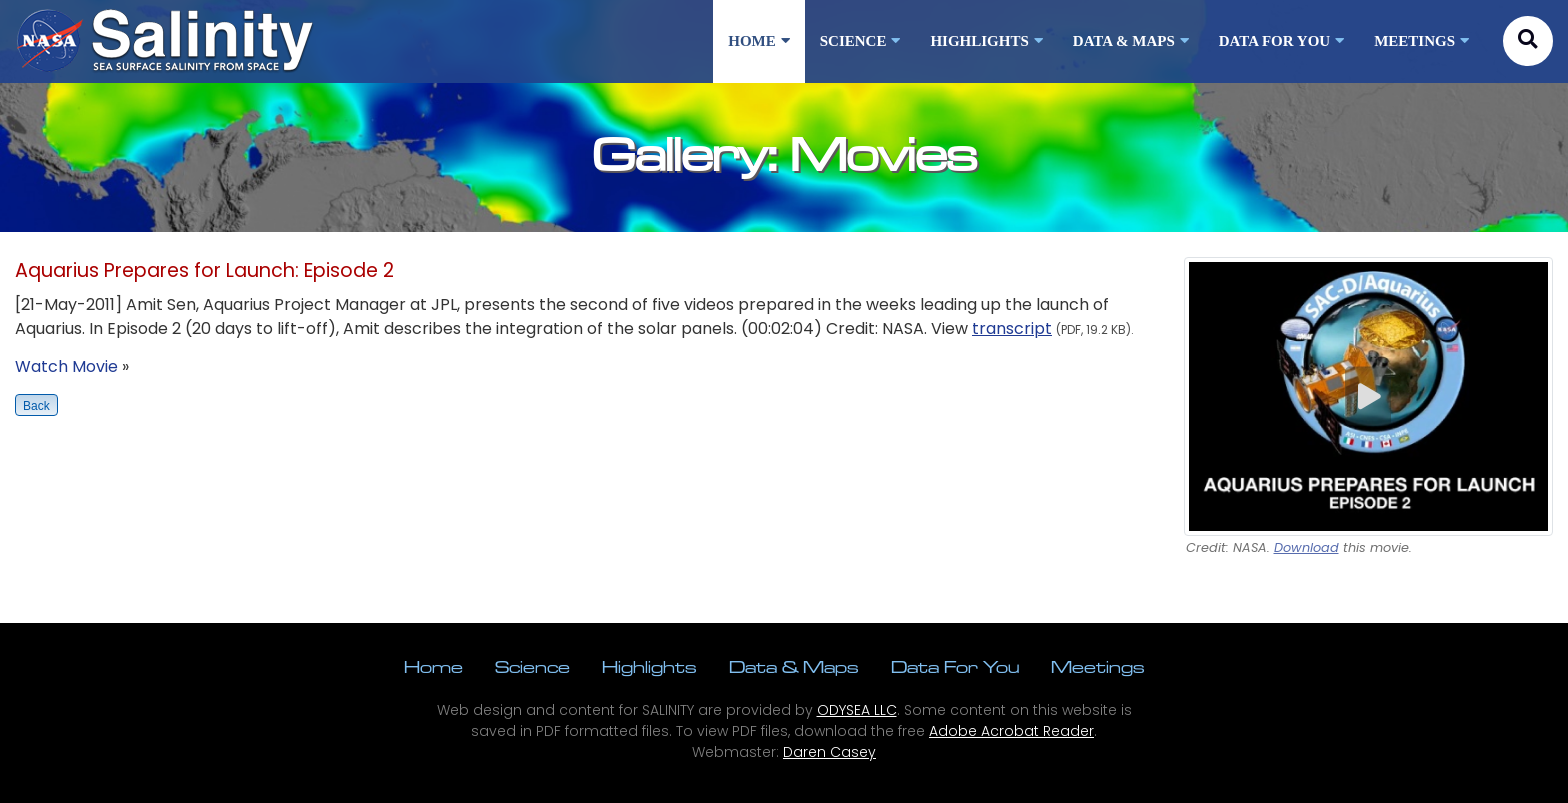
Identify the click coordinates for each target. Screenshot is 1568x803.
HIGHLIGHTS (986, 41)
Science (532, 666)
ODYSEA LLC (857, 710)
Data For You (955, 666)
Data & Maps (794, 666)
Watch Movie (66, 366)
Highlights (649, 666)
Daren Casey (829, 752)
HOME (759, 41)
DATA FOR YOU (1281, 41)
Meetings (1098, 666)
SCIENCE (860, 41)
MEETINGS (1421, 41)
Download (1306, 547)
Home (433, 666)
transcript (1012, 328)
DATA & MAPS (1131, 41)
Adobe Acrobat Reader (1011, 731)
